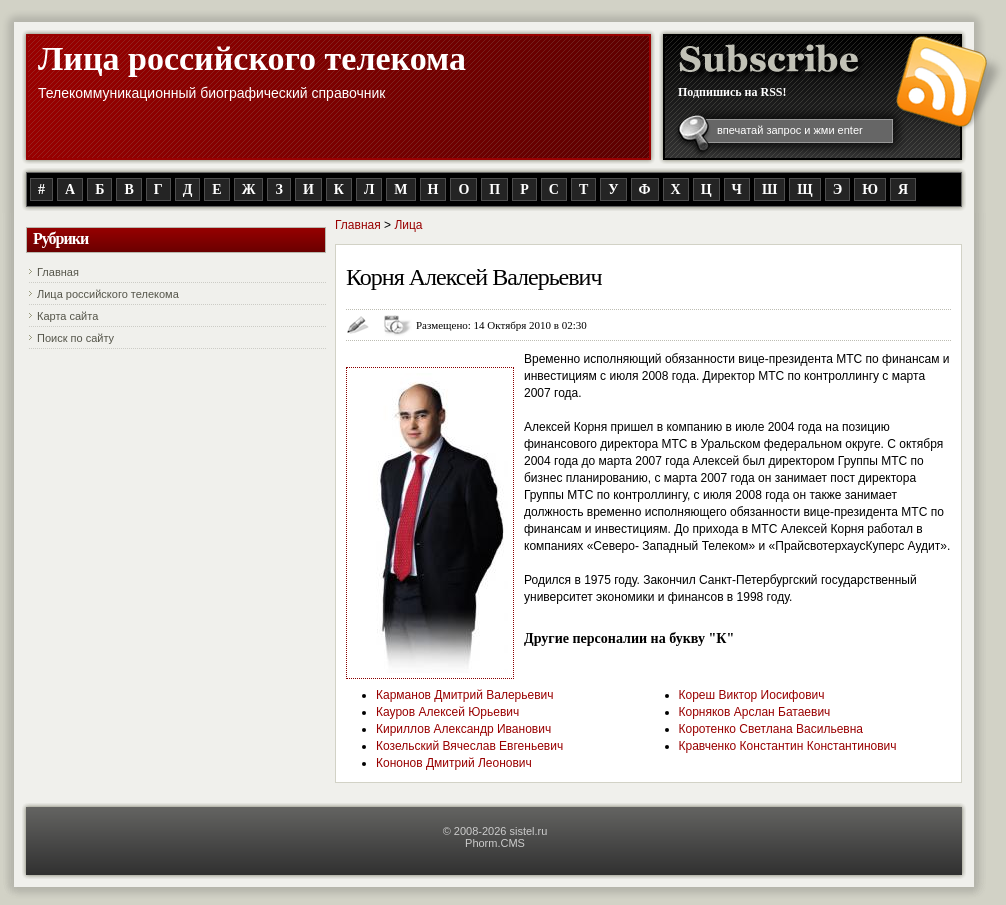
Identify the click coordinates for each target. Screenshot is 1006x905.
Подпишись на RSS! (732, 92)
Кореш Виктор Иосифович (752, 695)
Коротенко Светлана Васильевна (771, 729)
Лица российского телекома (252, 58)
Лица (408, 225)
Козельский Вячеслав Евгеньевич (469, 746)
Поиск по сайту (75, 338)
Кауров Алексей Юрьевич (447, 712)
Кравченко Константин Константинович (788, 746)
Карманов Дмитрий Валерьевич (465, 695)
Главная (58, 272)
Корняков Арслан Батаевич (755, 712)
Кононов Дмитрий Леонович (454, 763)
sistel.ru (528, 831)
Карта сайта (67, 316)
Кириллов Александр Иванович (463, 729)
